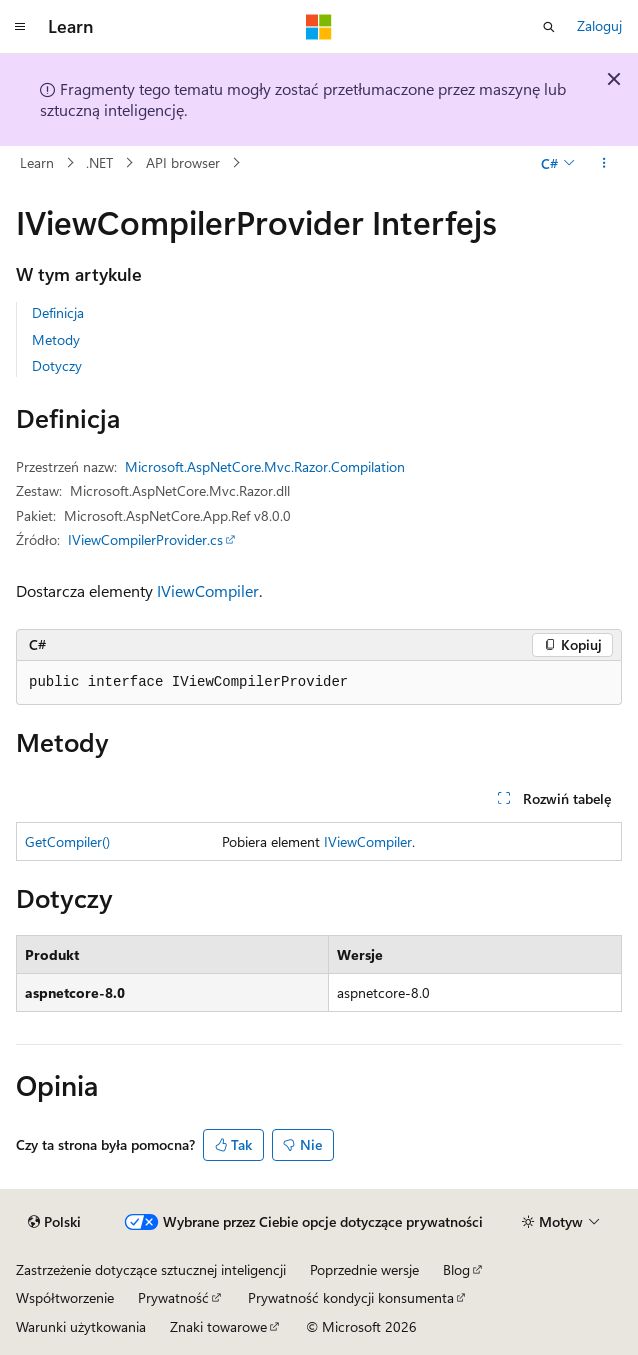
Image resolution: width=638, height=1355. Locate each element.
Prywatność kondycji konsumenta (351, 1297)
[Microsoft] (319, 27)
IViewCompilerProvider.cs (145, 539)
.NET (99, 162)
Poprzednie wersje (364, 1269)
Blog (456, 1269)
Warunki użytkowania (81, 1326)
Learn (37, 162)
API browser (183, 162)
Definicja (58, 312)
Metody (56, 339)
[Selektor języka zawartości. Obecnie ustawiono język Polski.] (54, 1222)
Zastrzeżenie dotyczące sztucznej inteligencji (151, 1269)
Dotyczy (57, 365)
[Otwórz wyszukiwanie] (549, 27)
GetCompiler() (67, 841)
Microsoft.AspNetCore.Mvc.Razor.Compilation (265, 466)
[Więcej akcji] (604, 163)
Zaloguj (599, 25)
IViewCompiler (208, 590)
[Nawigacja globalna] (20, 27)
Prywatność (173, 1297)
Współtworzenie (65, 1297)
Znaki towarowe (218, 1326)
